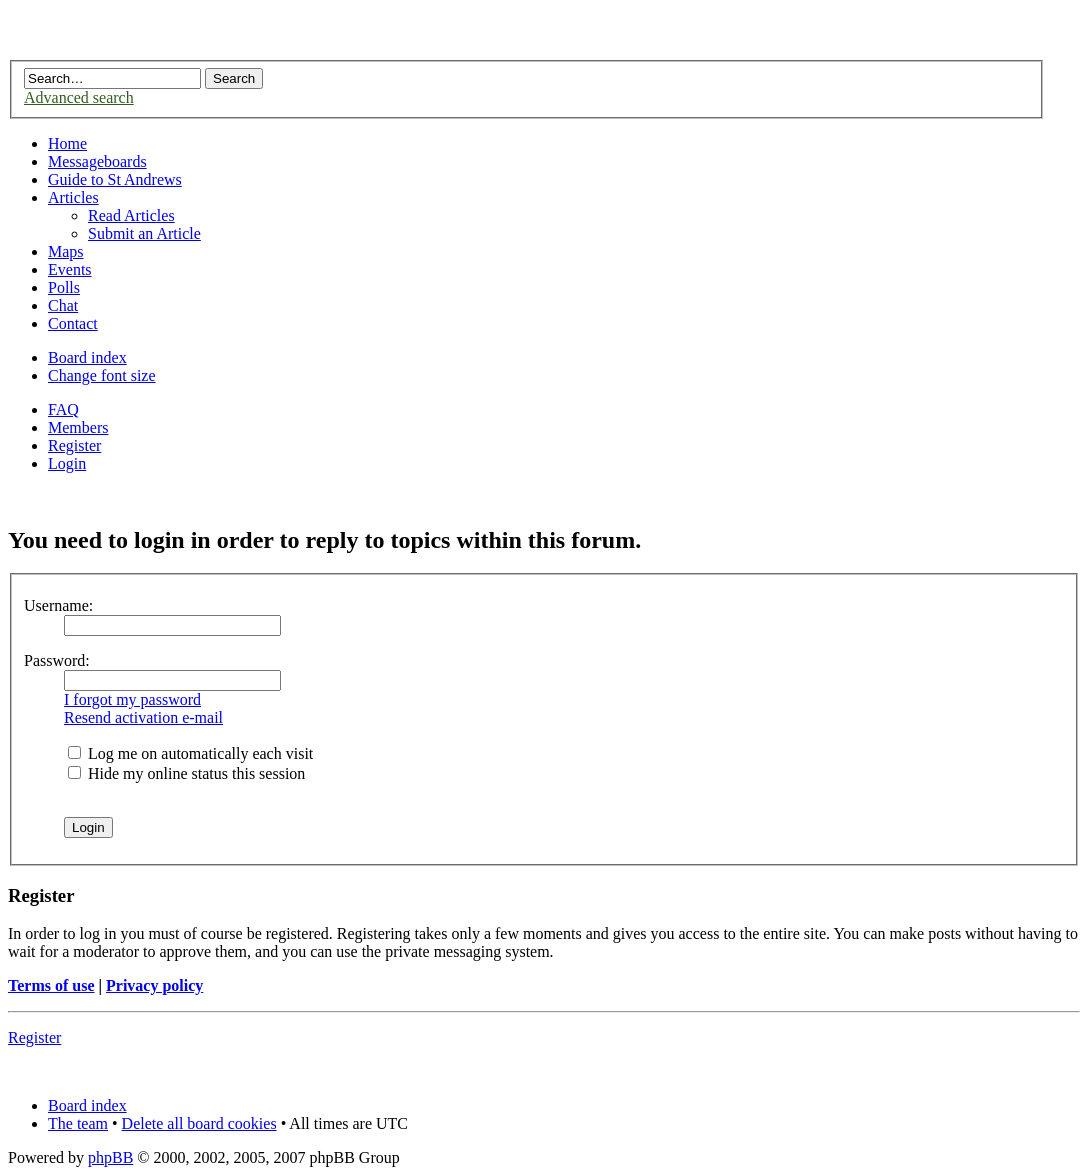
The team (78, 1123)
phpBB (110, 1157)
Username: (58, 605)
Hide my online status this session (186, 773)
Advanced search (79, 97)
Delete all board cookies (199, 1123)
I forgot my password (132, 699)
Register (74, 445)
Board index (87, 357)
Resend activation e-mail (143, 717)
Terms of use (51, 985)
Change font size (102, 375)
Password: (57, 660)
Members (78, 427)
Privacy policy (154, 985)
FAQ (63, 409)
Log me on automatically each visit (190, 753)
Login (67, 463)
